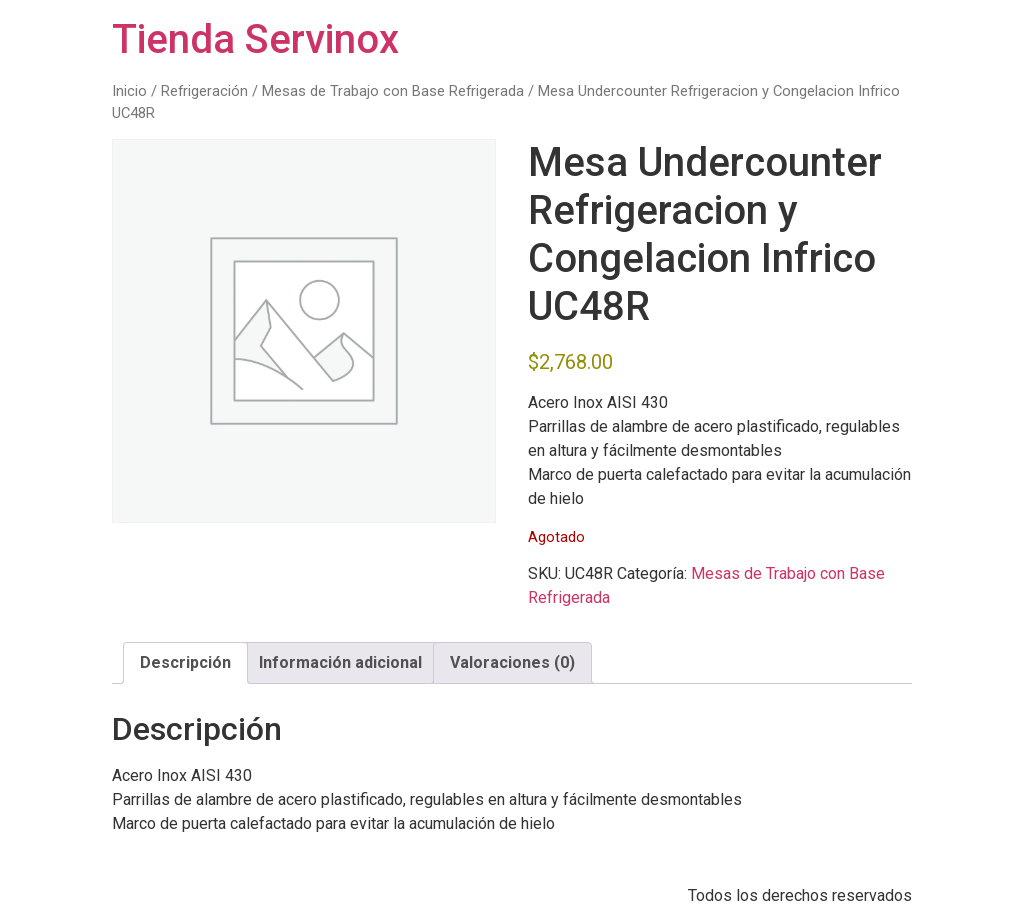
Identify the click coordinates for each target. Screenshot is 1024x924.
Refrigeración (204, 91)
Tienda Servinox (255, 39)
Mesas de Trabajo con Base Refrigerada (393, 91)
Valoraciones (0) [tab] (512, 662)
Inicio (129, 91)
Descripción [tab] (185, 662)
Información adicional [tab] (340, 662)
